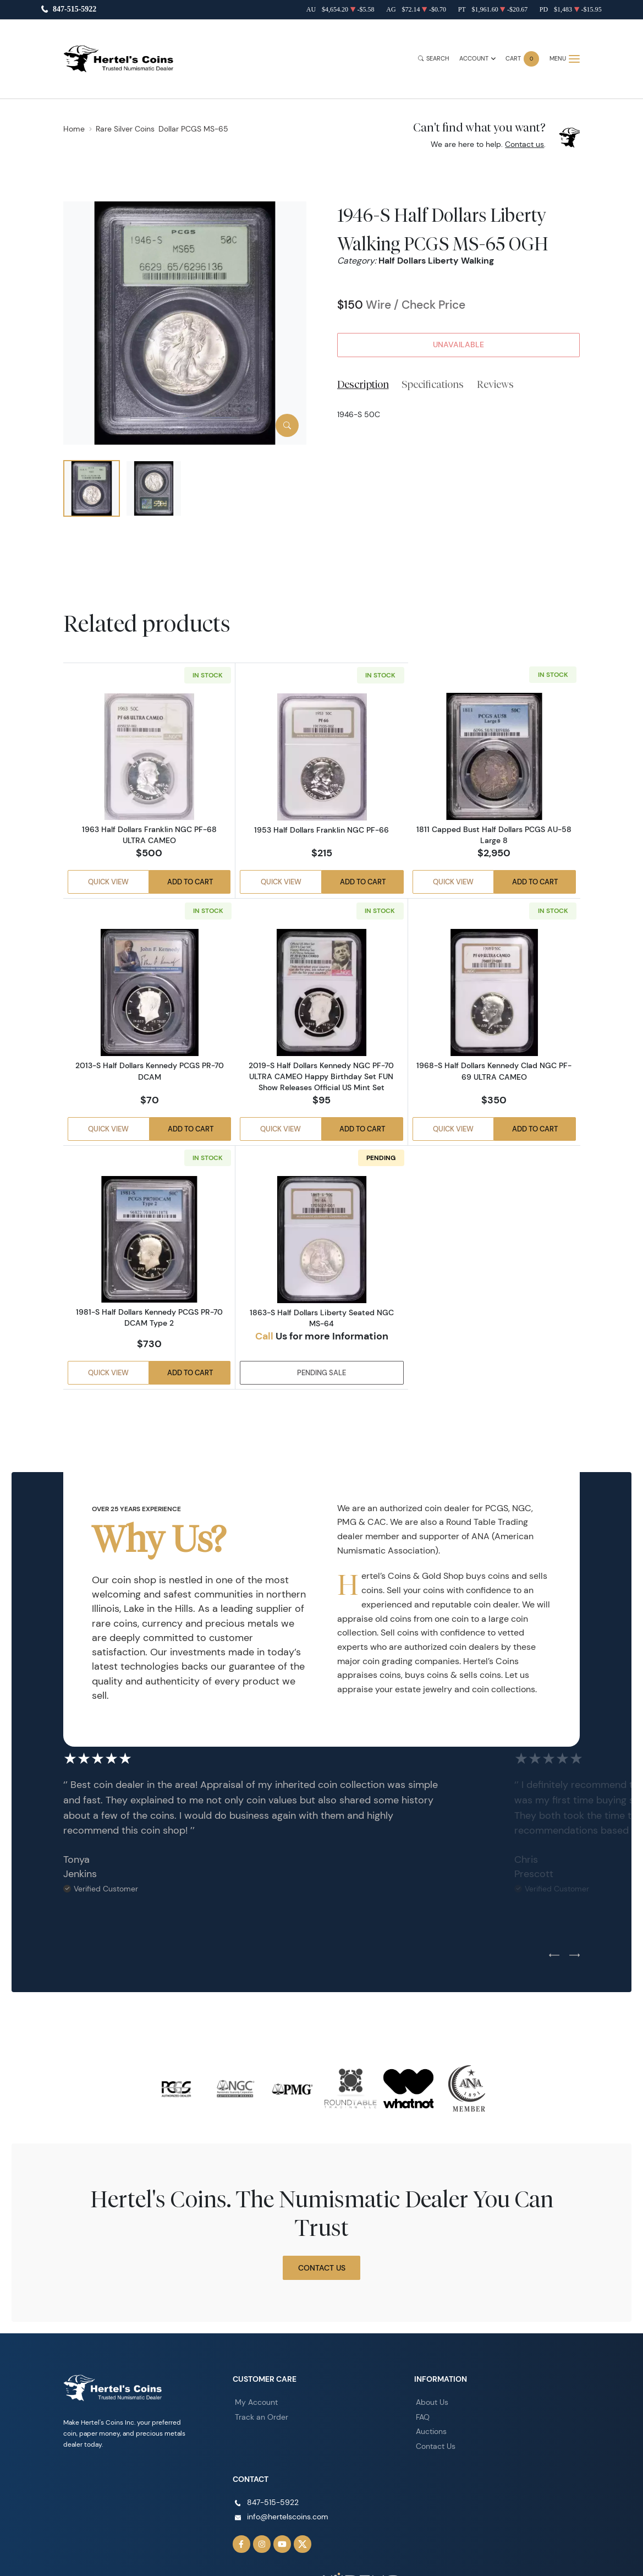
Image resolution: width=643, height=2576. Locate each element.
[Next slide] (574, 1954)
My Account (253, 2400)
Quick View (107, 884)
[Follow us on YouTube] (276, 2534)
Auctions (429, 2427)
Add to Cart (191, 884)
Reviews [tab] (495, 384)
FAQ (422, 2414)
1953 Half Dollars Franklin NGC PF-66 (321, 829)
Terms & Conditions (495, 2568)
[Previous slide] (554, 1954)
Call (264, 1335)
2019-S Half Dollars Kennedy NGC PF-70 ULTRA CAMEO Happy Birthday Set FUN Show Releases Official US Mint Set (321, 1076)
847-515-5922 (74, 10)
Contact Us (321, 2266)
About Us (430, 2400)
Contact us (524, 144)
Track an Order (257, 2414)
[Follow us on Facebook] (240, 2534)
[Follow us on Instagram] (258, 2534)
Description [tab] (363, 384)
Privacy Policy (558, 2568)
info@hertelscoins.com (282, 2508)
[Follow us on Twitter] (295, 2534)
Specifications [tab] (433, 384)
